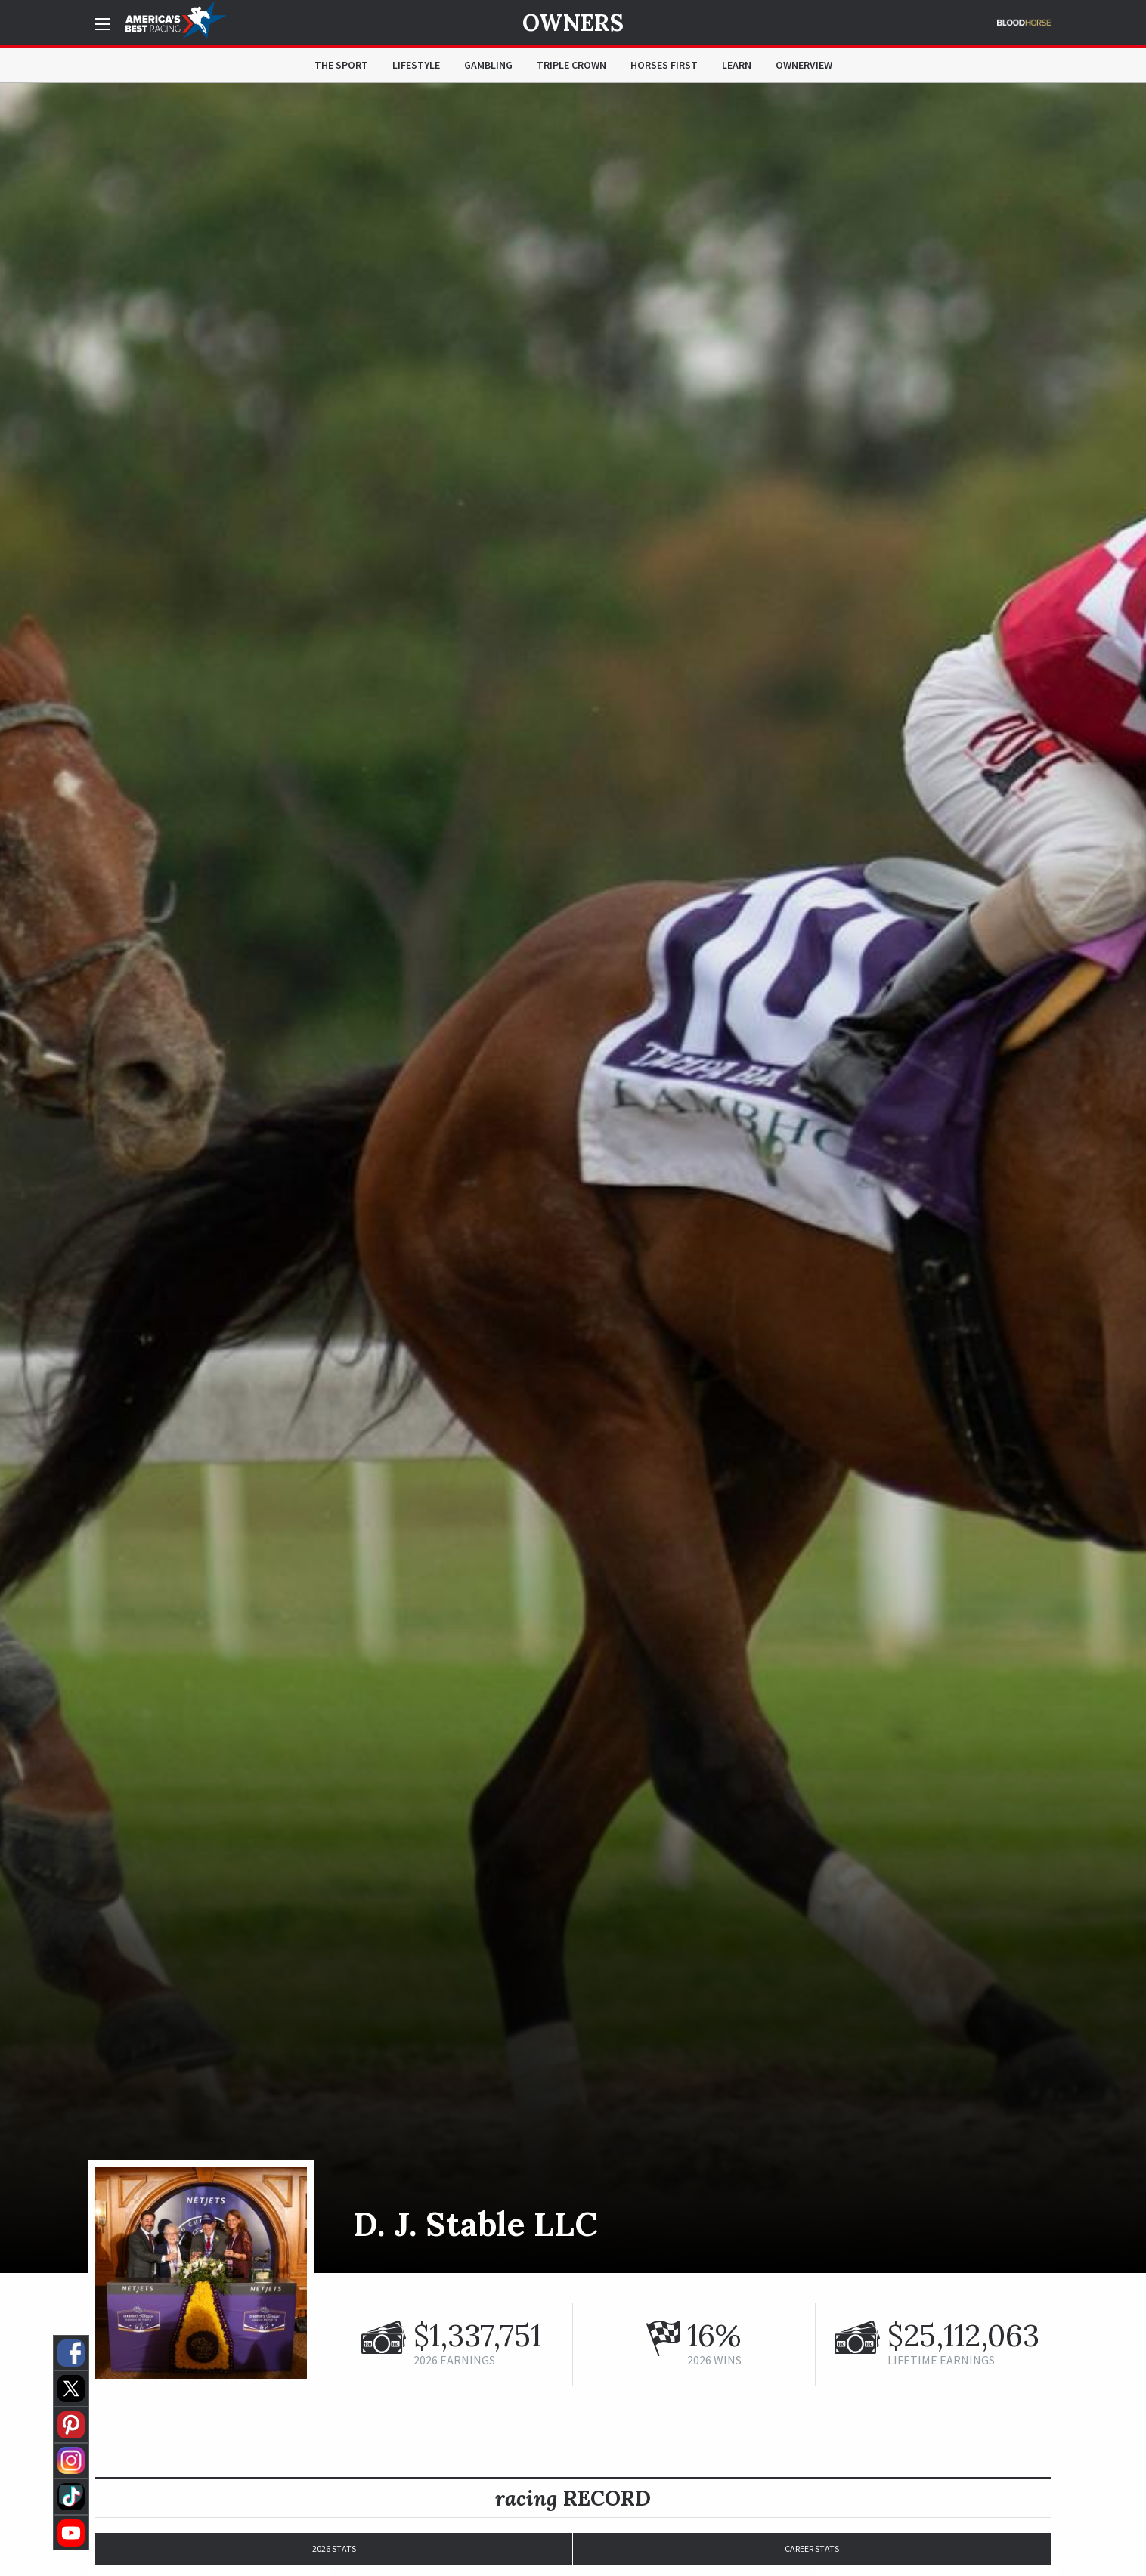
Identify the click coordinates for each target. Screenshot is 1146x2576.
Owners (573, 22)
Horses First (664, 65)
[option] (573, 1178)
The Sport (341, 65)
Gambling (488, 65)
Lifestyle (416, 65)
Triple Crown (571, 65)
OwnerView (804, 65)
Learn (736, 65)
